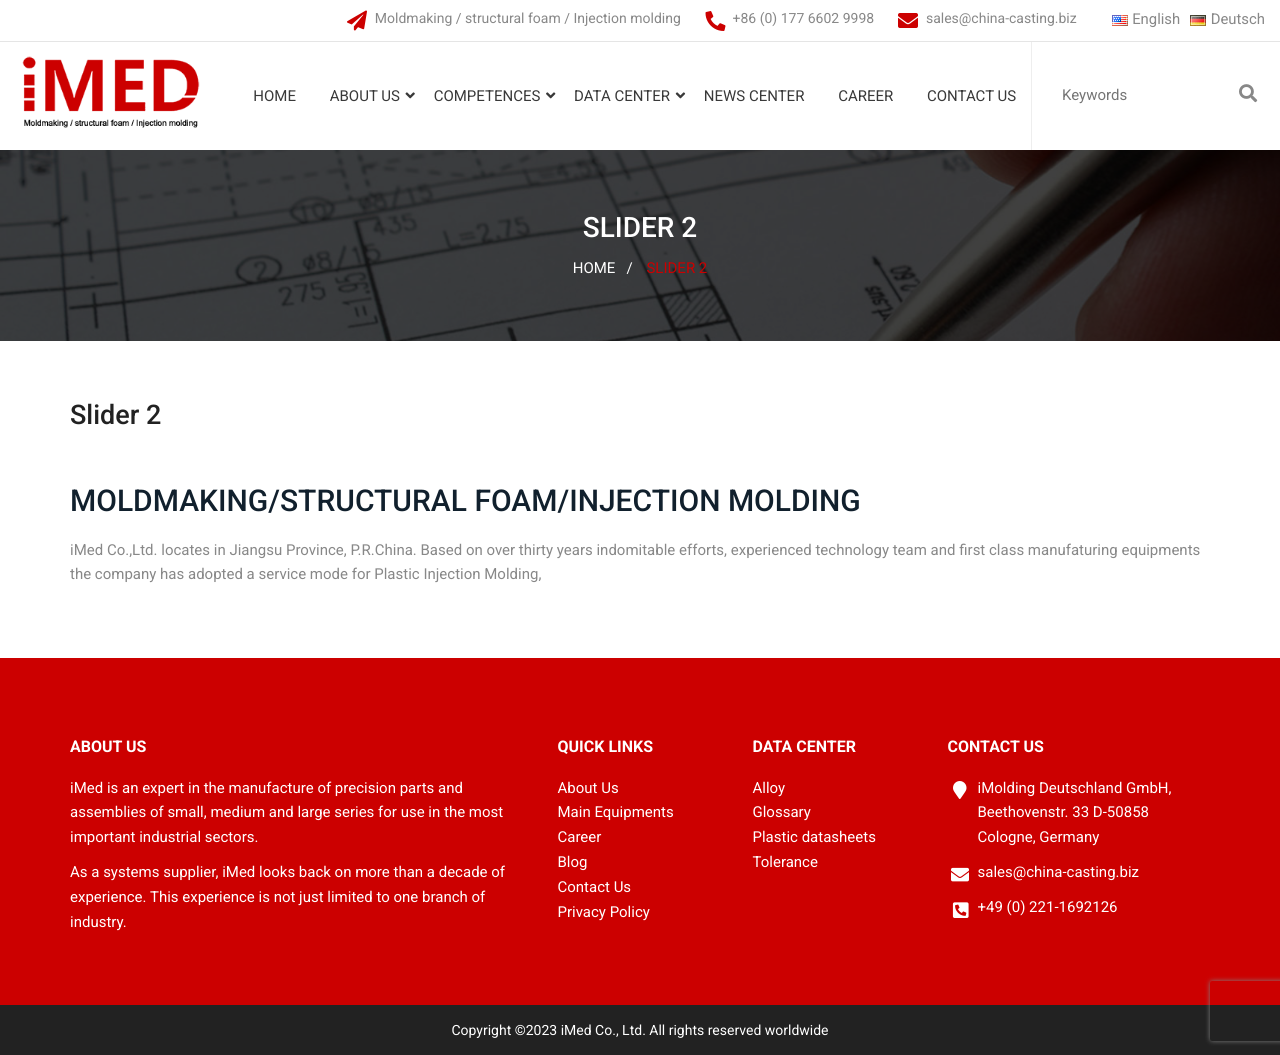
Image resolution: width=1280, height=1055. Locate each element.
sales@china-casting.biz (1000, 19)
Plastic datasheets (814, 838)
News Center (754, 96)
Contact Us (971, 96)
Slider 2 (676, 268)
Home (274, 96)
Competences (486, 96)
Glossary (782, 813)
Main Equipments (616, 813)
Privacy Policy (604, 912)
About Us (365, 96)
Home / (603, 268)
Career (865, 96)
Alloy (769, 788)
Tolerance (785, 863)
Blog (573, 863)
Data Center (622, 96)
